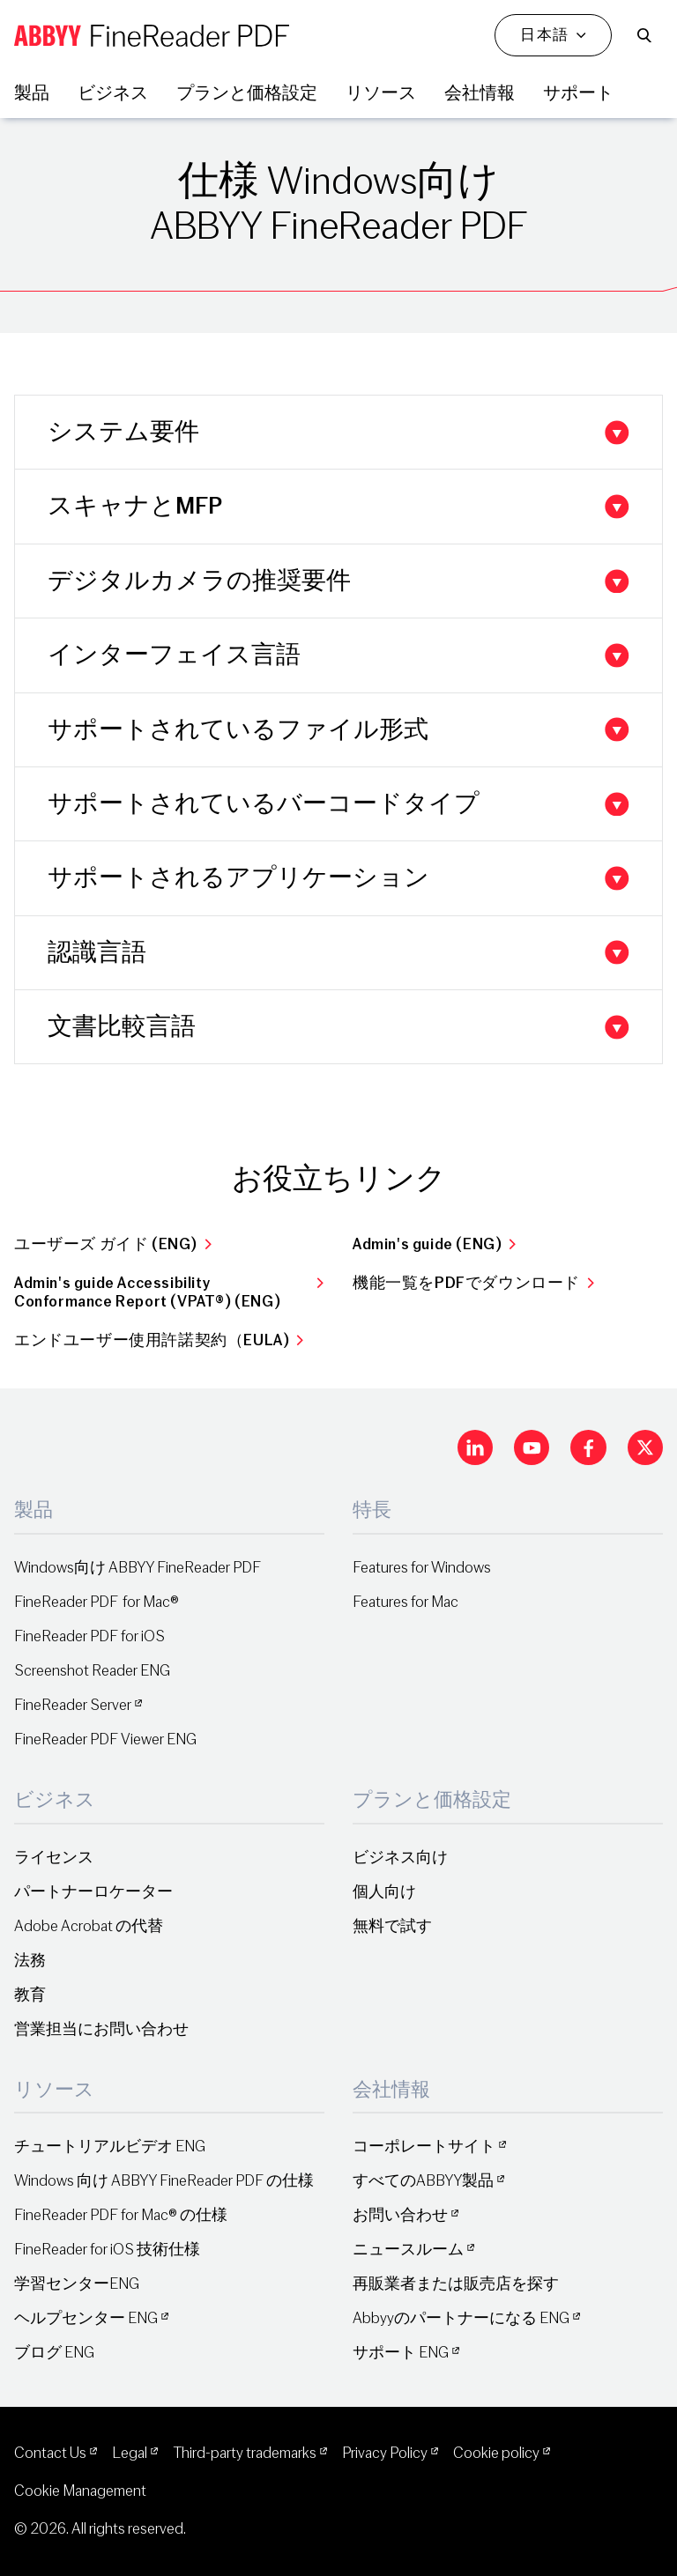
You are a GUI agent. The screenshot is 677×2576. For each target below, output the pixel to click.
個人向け (384, 1892)
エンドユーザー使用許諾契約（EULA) (159, 1340)
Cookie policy (496, 2453)
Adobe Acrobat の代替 (88, 1926)
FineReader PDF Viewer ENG (105, 1739)
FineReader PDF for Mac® (96, 1602)
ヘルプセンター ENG (86, 2318)
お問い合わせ (400, 2215)
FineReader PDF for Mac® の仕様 (120, 2215)
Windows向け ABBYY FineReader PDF (137, 1567)
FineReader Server (72, 1705)
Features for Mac (405, 1602)
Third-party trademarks (244, 2453)
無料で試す (392, 1926)
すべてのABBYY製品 (423, 2181)
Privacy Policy (385, 2453)
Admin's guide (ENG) (435, 1244)
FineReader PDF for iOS (89, 1636)
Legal (129, 2453)
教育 (30, 1995)
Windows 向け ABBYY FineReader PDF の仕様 (164, 2181)
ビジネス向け (400, 1857)
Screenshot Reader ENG (92, 1671)
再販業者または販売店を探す (456, 2284)
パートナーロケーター (93, 1892)
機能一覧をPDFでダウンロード (474, 1283)
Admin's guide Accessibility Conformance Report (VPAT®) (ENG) (169, 1292)
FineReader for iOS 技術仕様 (107, 2249)
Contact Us (50, 2453)
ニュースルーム (408, 2249)
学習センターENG (76, 2284)
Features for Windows (422, 1567)
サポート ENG (401, 2352)
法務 (30, 1960)
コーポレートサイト (424, 2146)
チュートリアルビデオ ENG (109, 2146)
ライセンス (53, 1857)
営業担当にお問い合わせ (101, 2029)
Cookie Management (80, 2491)
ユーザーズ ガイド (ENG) (113, 1244)
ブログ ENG (54, 2352)
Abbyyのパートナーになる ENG (461, 2318)
